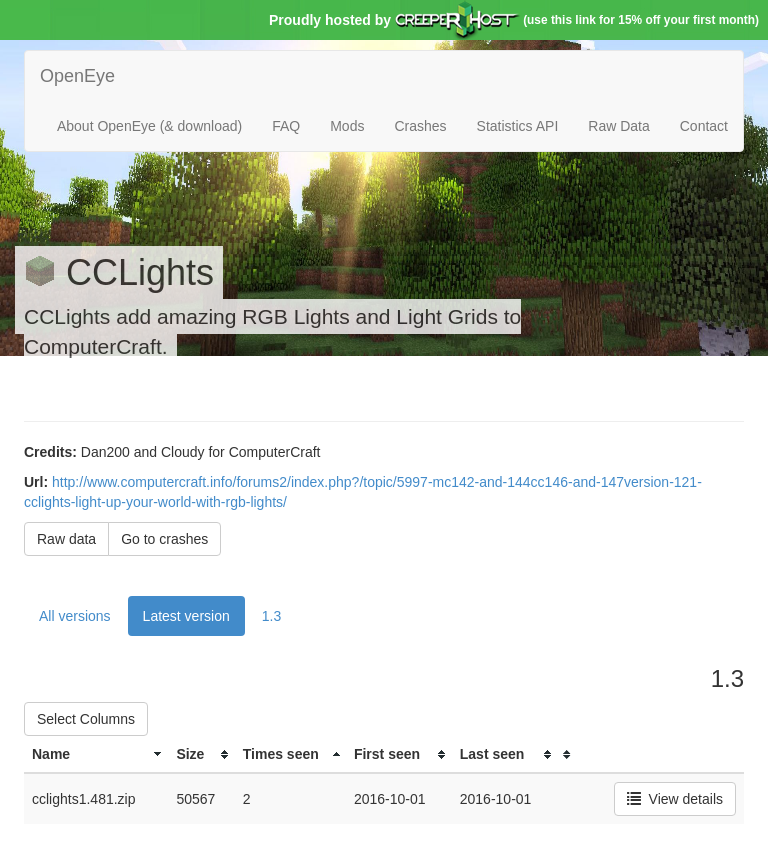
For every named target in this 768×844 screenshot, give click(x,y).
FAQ (286, 126)
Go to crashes (164, 539)
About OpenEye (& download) (149, 126)
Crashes (420, 126)
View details (675, 799)
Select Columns (86, 719)
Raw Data (618, 126)
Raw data (66, 539)
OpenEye (77, 76)
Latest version (186, 616)
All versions (75, 616)
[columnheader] (96, 754)
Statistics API (518, 126)
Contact (704, 126)
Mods (347, 126)
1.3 (271, 616)
